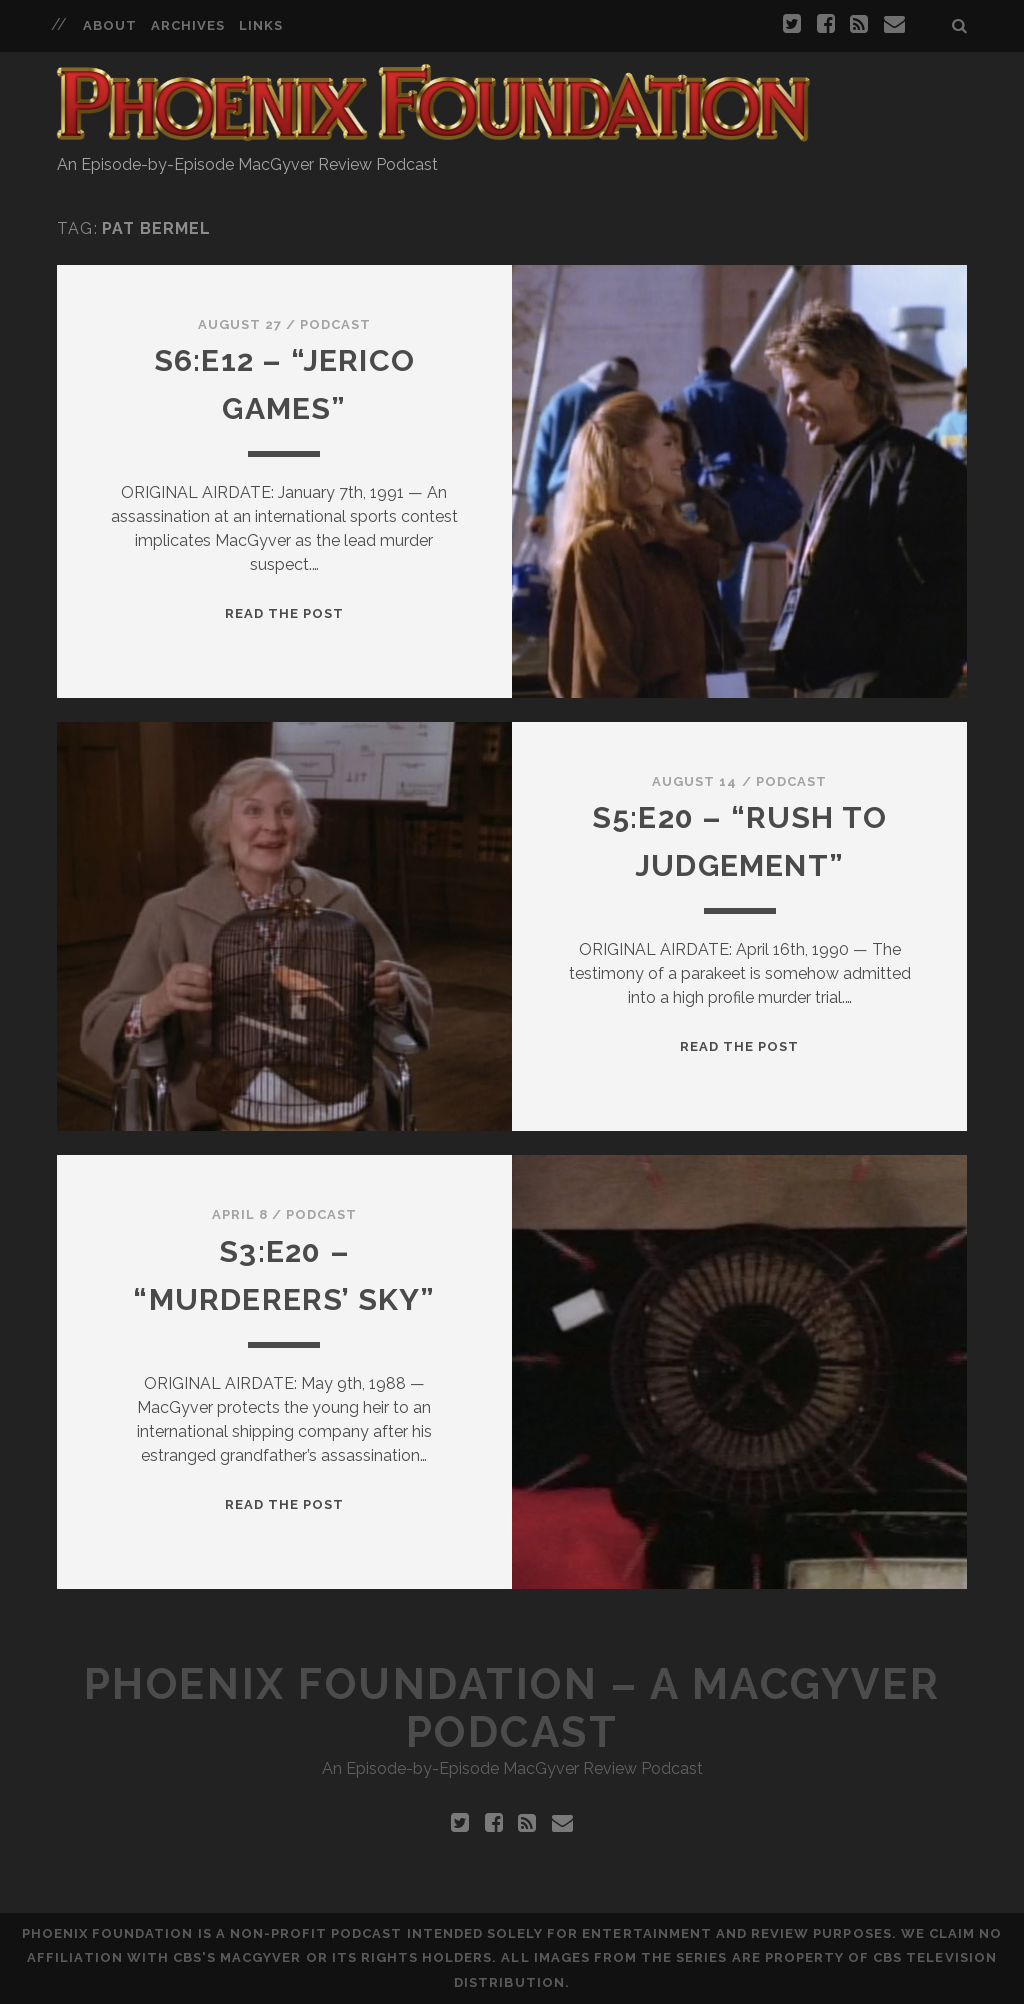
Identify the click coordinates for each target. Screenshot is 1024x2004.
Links (261, 25)
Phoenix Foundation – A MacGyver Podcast (512, 1708)
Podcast (335, 324)
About (110, 25)
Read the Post (285, 613)
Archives (188, 25)
